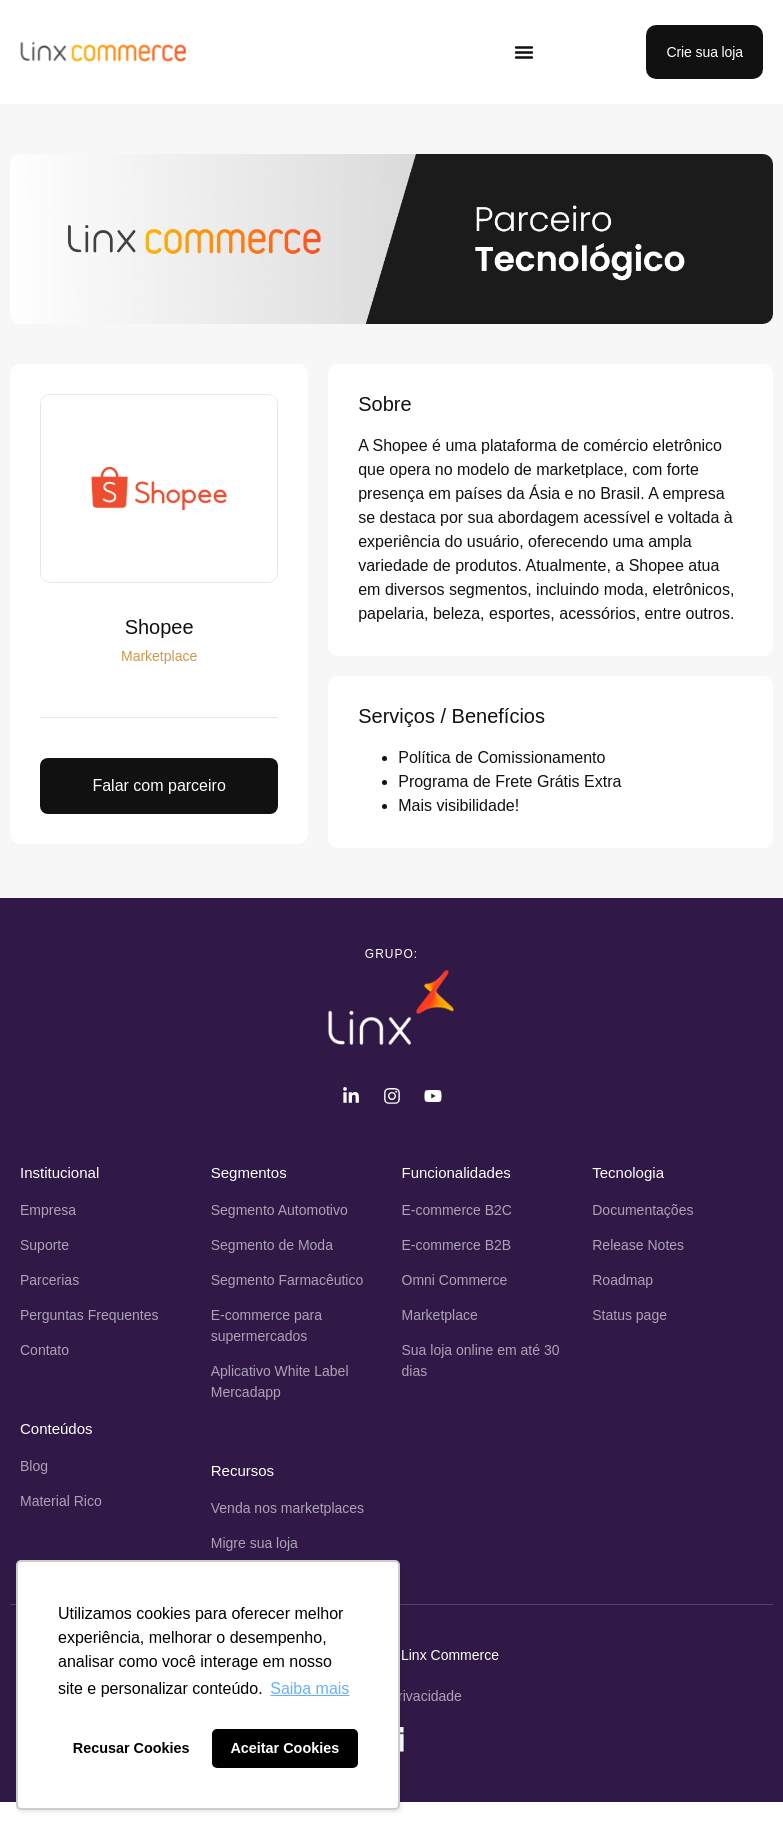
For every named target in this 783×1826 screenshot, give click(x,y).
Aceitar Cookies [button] (284, 1748)
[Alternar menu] (524, 52)
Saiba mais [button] (309, 1688)
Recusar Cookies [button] (131, 1748)
